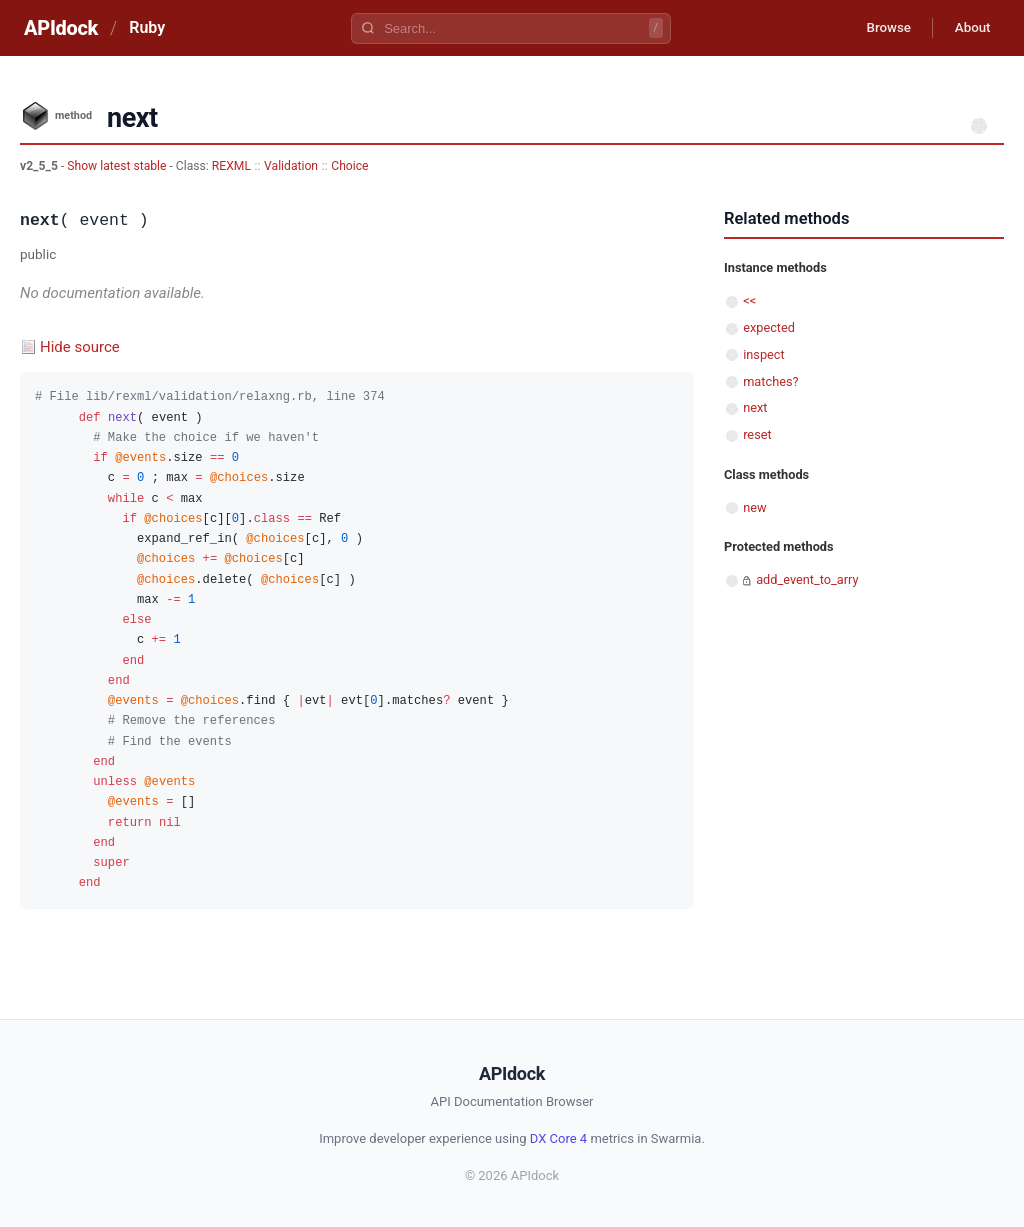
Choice (349, 166)
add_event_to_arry (807, 579)
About (969, 28)
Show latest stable (118, 166)
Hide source (80, 347)
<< (749, 300)
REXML (231, 166)
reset (757, 434)
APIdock (61, 28)
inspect (764, 354)
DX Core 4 (558, 1138)
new (754, 507)
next (755, 407)
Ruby (147, 27)
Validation (291, 166)
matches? (770, 381)
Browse (878, 28)
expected (769, 327)
